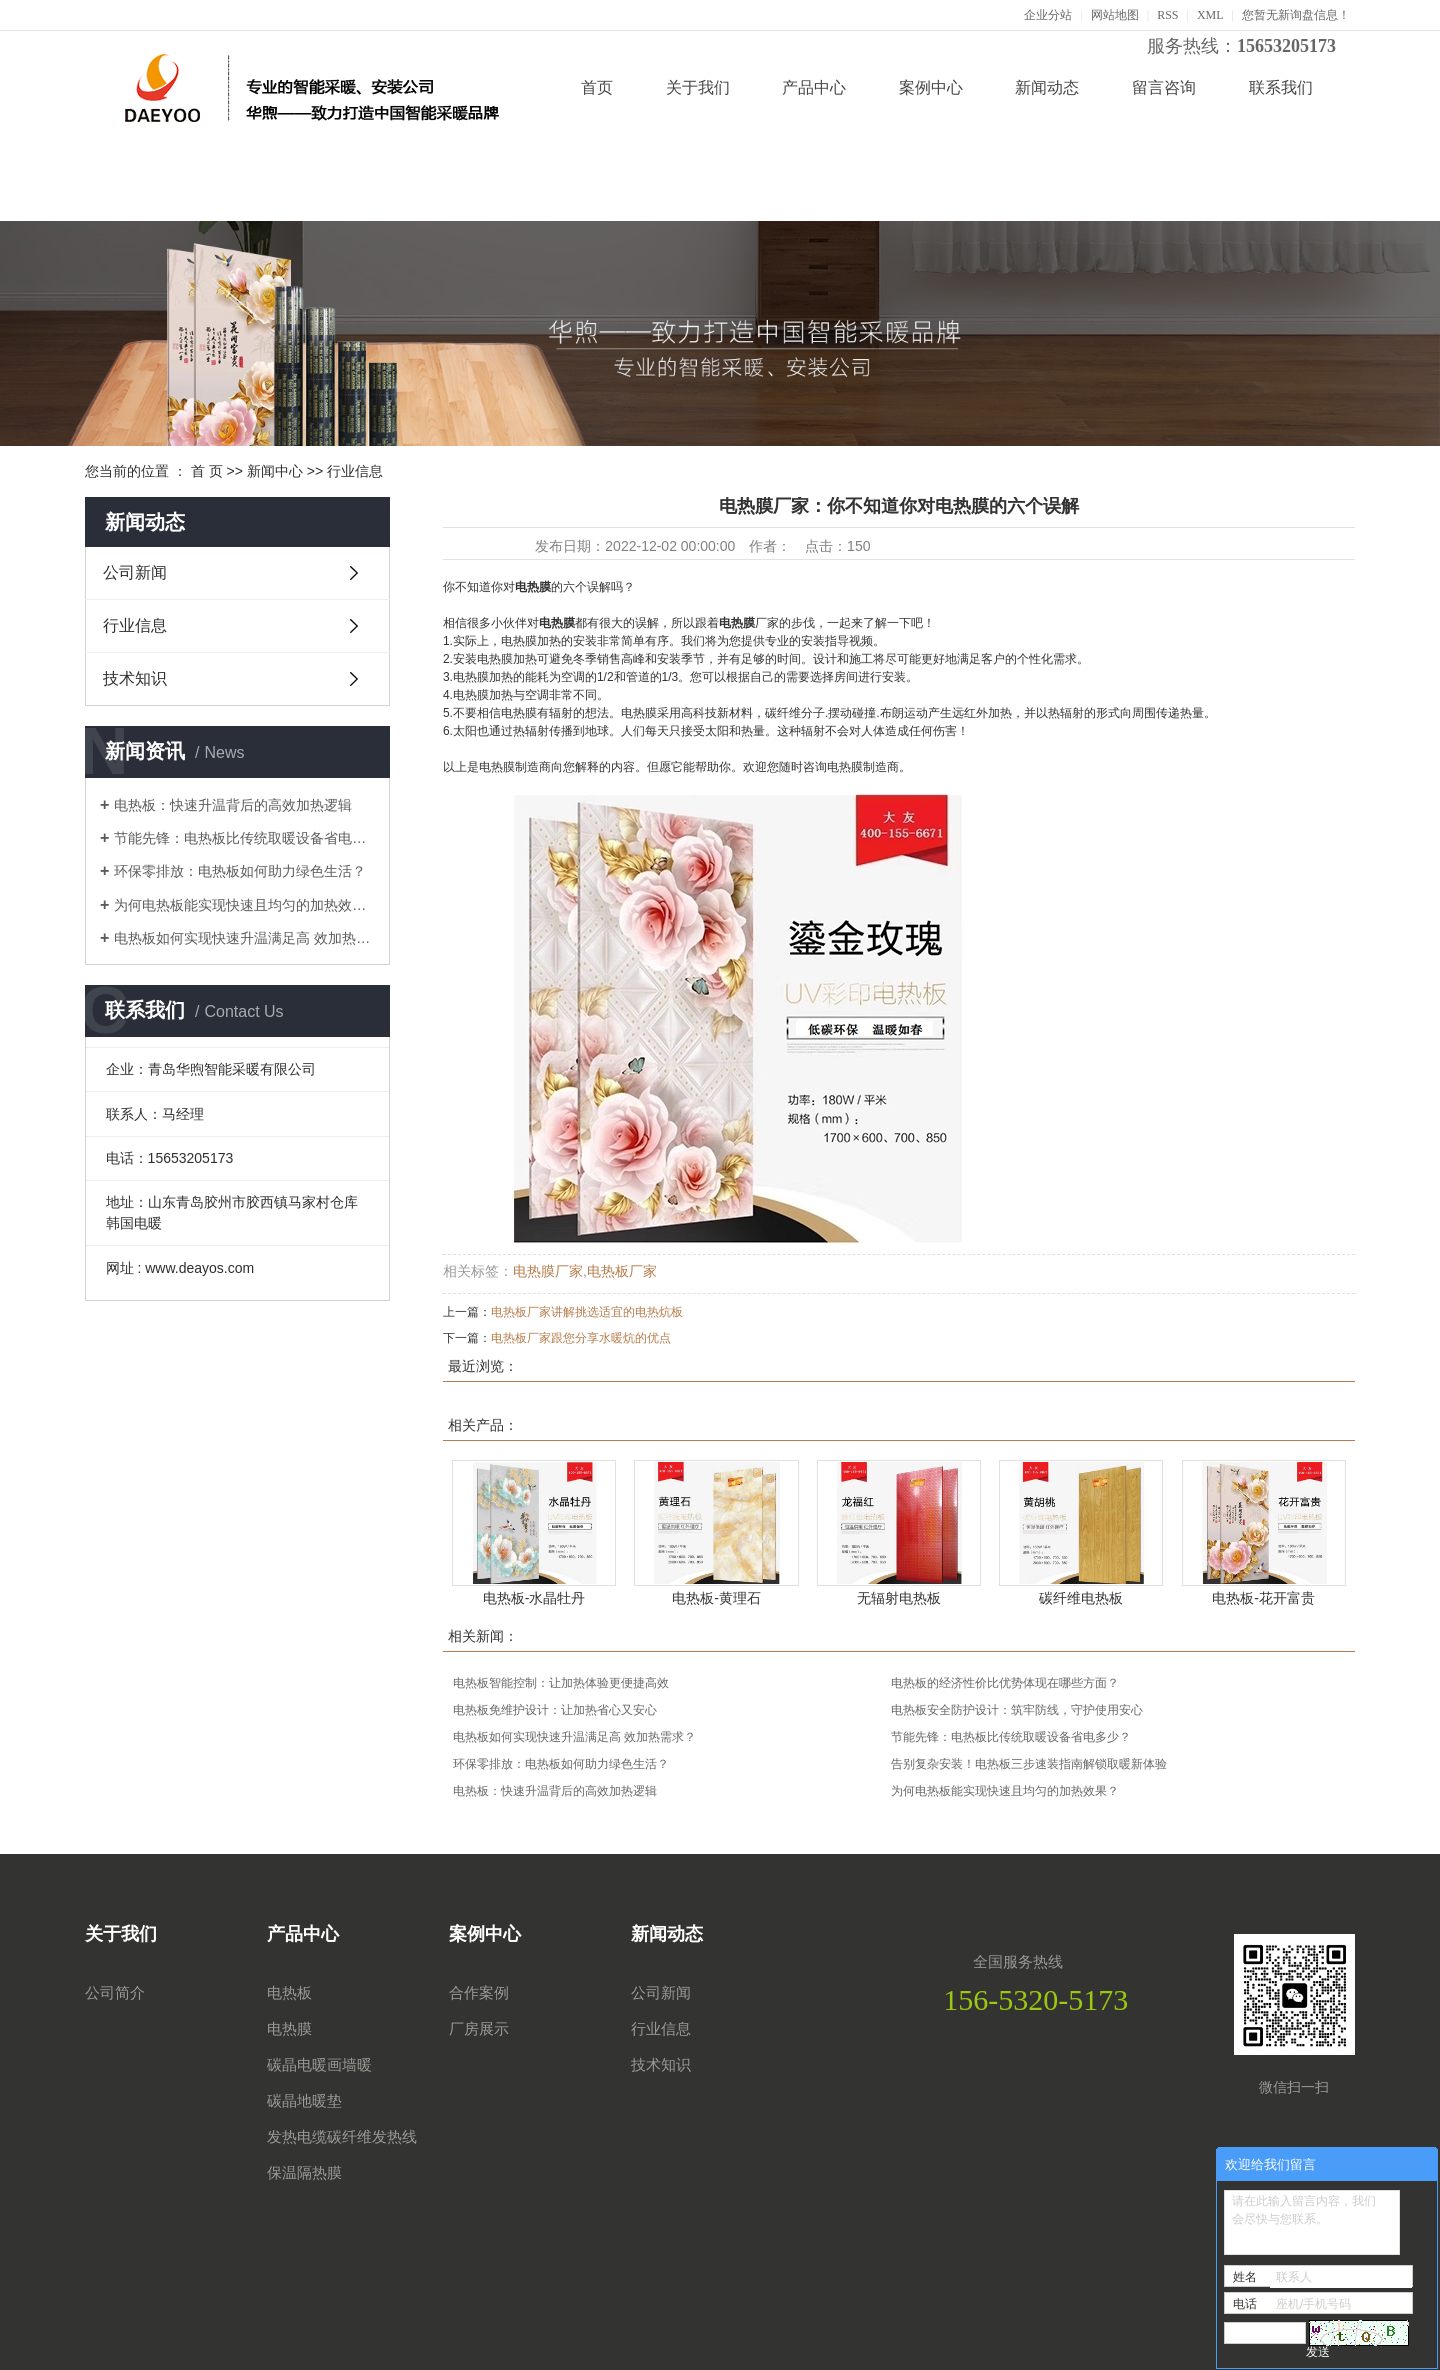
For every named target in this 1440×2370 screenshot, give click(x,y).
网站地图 (1115, 15)
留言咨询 (1164, 87)
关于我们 (698, 87)
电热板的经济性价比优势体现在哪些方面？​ (1005, 1683)
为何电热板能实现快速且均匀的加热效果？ (244, 905)
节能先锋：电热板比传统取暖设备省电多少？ (244, 838)
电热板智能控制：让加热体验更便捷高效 (561, 1683)
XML (1210, 15)
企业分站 (1048, 15)
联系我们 (1281, 87)
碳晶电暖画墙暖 (319, 2065)
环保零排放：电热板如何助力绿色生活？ (240, 871)
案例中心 (931, 87)
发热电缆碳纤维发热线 (342, 2137)
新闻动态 (1047, 87)
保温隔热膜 (304, 2173)
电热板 (289, 1993)
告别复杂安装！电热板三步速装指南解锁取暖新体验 (1029, 1764)
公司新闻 (135, 572)
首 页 (207, 471)
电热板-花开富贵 (1263, 1598)
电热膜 (289, 2029)
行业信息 (355, 471)
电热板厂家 (622, 1271)
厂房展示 (479, 2029)
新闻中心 (275, 471)
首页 (597, 87)
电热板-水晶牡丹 (534, 1598)
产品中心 (814, 87)
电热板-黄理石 (716, 1598)
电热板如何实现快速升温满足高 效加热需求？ (244, 938)
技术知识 (135, 678)
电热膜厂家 (548, 1271)
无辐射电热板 (899, 1598)
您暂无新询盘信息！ (1296, 15)
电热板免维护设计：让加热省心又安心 (555, 1710)
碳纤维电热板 (1081, 1598)
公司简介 (115, 1993)
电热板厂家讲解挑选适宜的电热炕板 (587, 1312)
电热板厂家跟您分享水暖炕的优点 (581, 1338)
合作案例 (479, 1993)
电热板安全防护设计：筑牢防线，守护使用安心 (1017, 1710)
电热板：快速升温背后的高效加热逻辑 (233, 805)
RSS (1167, 15)
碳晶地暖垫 (304, 2101)
